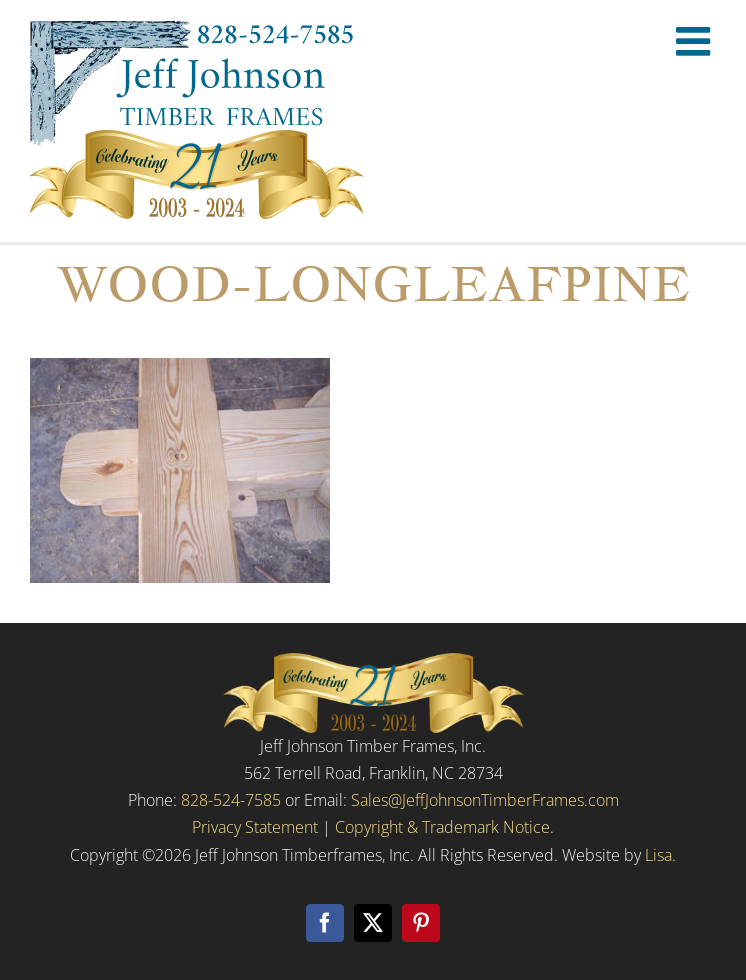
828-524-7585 (231, 800)
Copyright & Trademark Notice (442, 827)
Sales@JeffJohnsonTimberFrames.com (485, 800)
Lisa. (660, 855)
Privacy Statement (255, 827)
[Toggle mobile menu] (696, 41)
